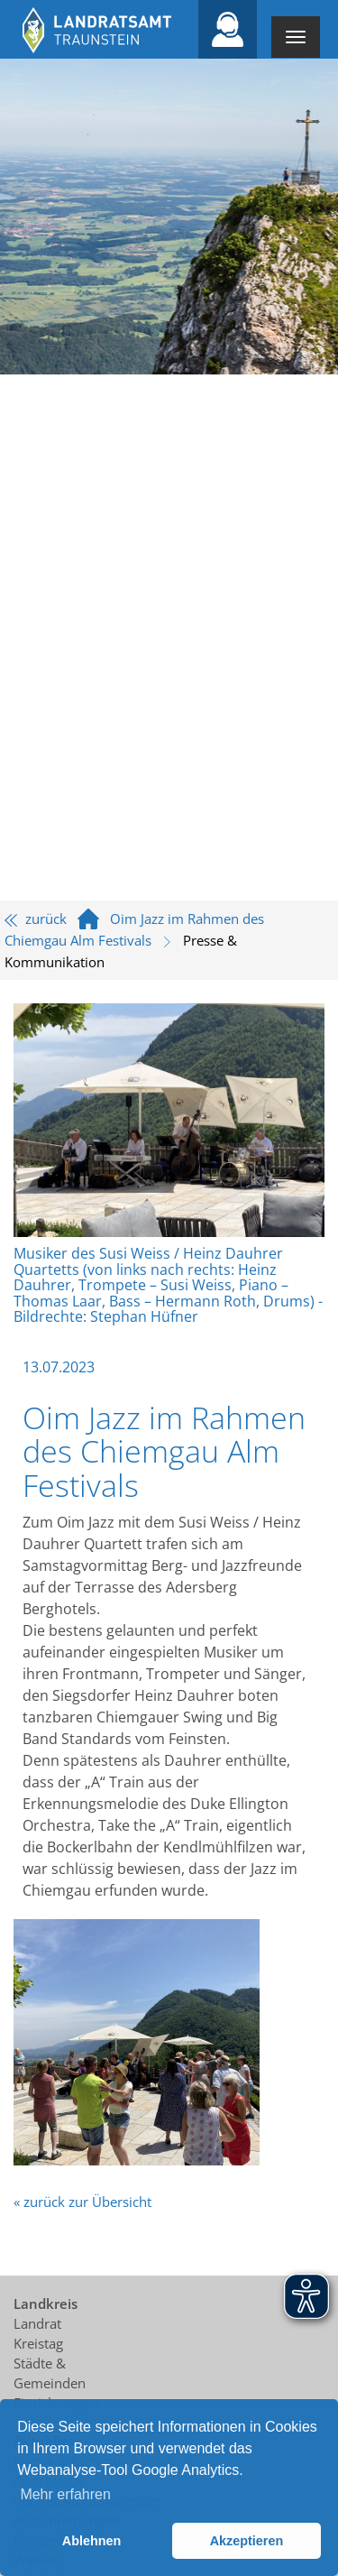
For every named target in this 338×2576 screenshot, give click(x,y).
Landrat (37, 2323)
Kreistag (38, 2343)
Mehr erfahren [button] (65, 2494)
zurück (36, 918)
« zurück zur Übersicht (82, 2202)
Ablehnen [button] (92, 2541)
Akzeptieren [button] (247, 2541)
